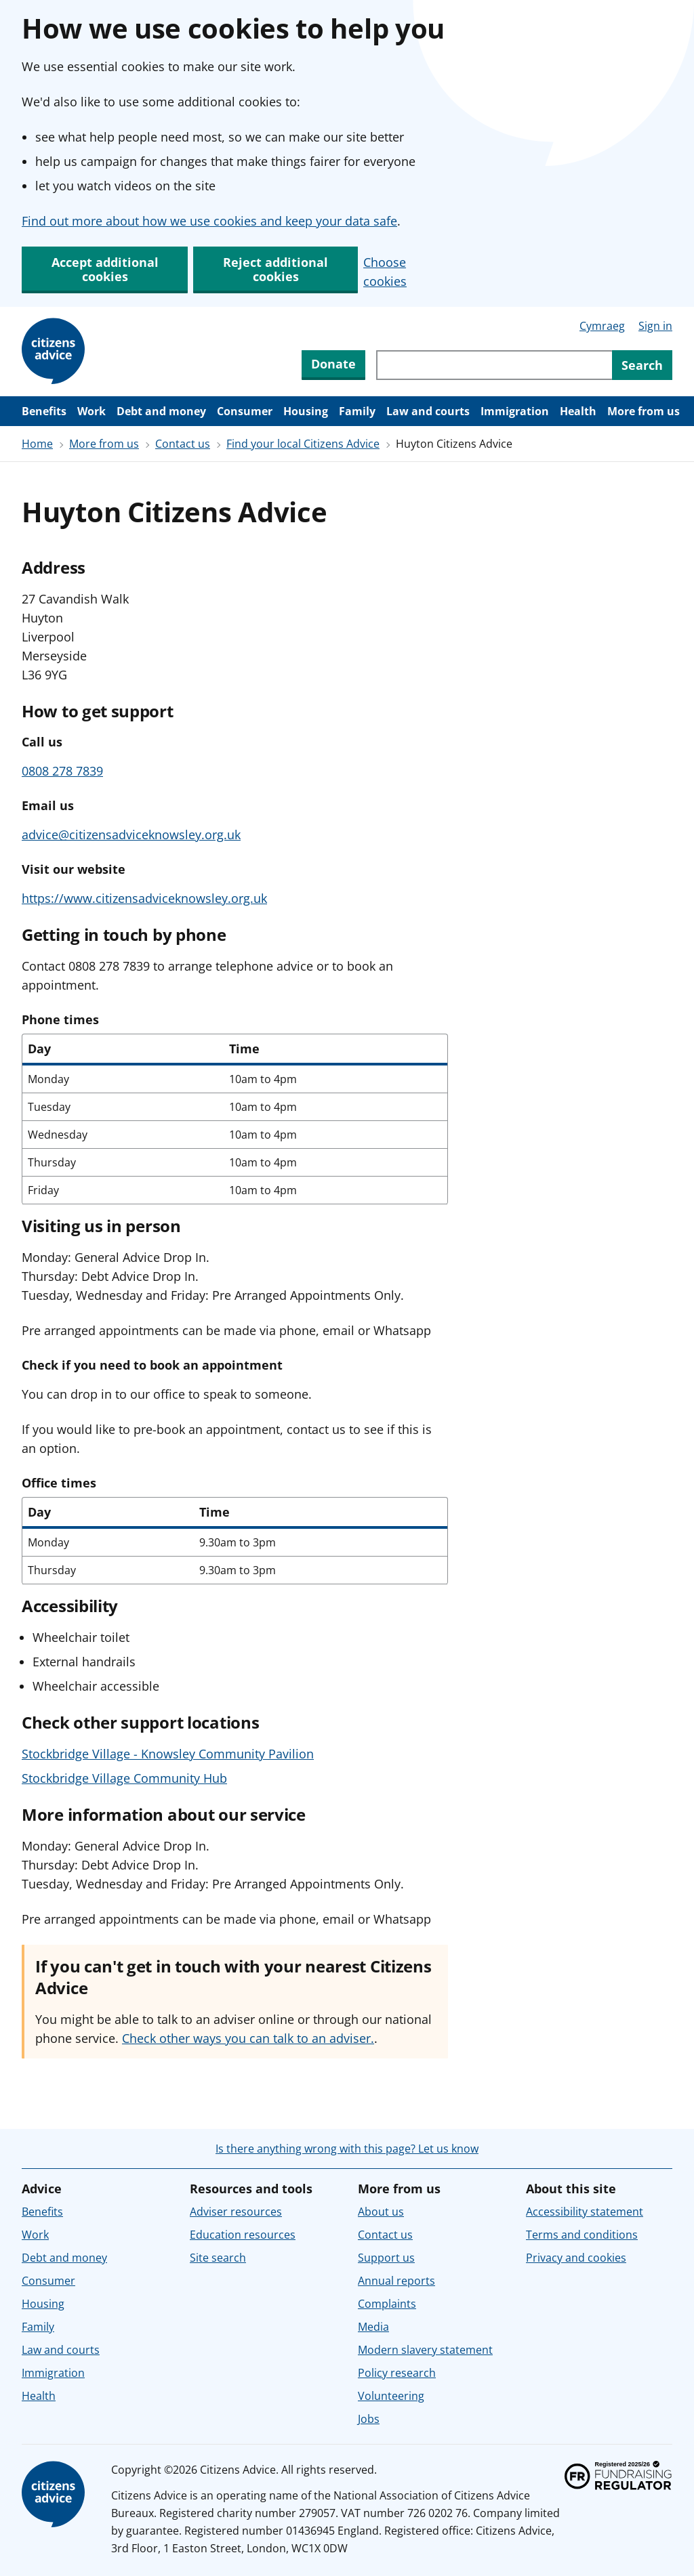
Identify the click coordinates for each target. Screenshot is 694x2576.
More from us (643, 411)
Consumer (244, 411)
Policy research (397, 2372)
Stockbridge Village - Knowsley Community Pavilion (168, 1754)
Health (578, 411)
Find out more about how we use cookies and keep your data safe (209, 221)
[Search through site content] (494, 365)
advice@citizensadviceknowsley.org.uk (131, 834)
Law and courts (428, 411)
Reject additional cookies (275, 269)
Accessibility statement (584, 2211)
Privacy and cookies (576, 2257)
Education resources (242, 2234)
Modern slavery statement (425, 2349)
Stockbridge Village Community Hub (124, 1778)
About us (381, 2211)
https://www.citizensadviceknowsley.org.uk (144, 898)
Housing (305, 411)
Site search (218, 2257)
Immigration (515, 411)
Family (357, 411)
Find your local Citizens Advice (303, 443)
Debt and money (161, 411)
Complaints (387, 2303)
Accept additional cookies (105, 269)
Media (373, 2326)
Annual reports (396, 2280)
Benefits (44, 411)
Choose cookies (385, 271)
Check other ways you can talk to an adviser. (248, 2038)
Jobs (369, 2418)
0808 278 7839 (62, 771)
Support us (386, 2257)
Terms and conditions (582, 2234)
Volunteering (391, 2395)
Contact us (182, 443)
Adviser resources (236, 2211)
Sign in (655, 325)
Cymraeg (602, 325)
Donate (333, 364)
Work (91, 411)
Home (37, 443)
